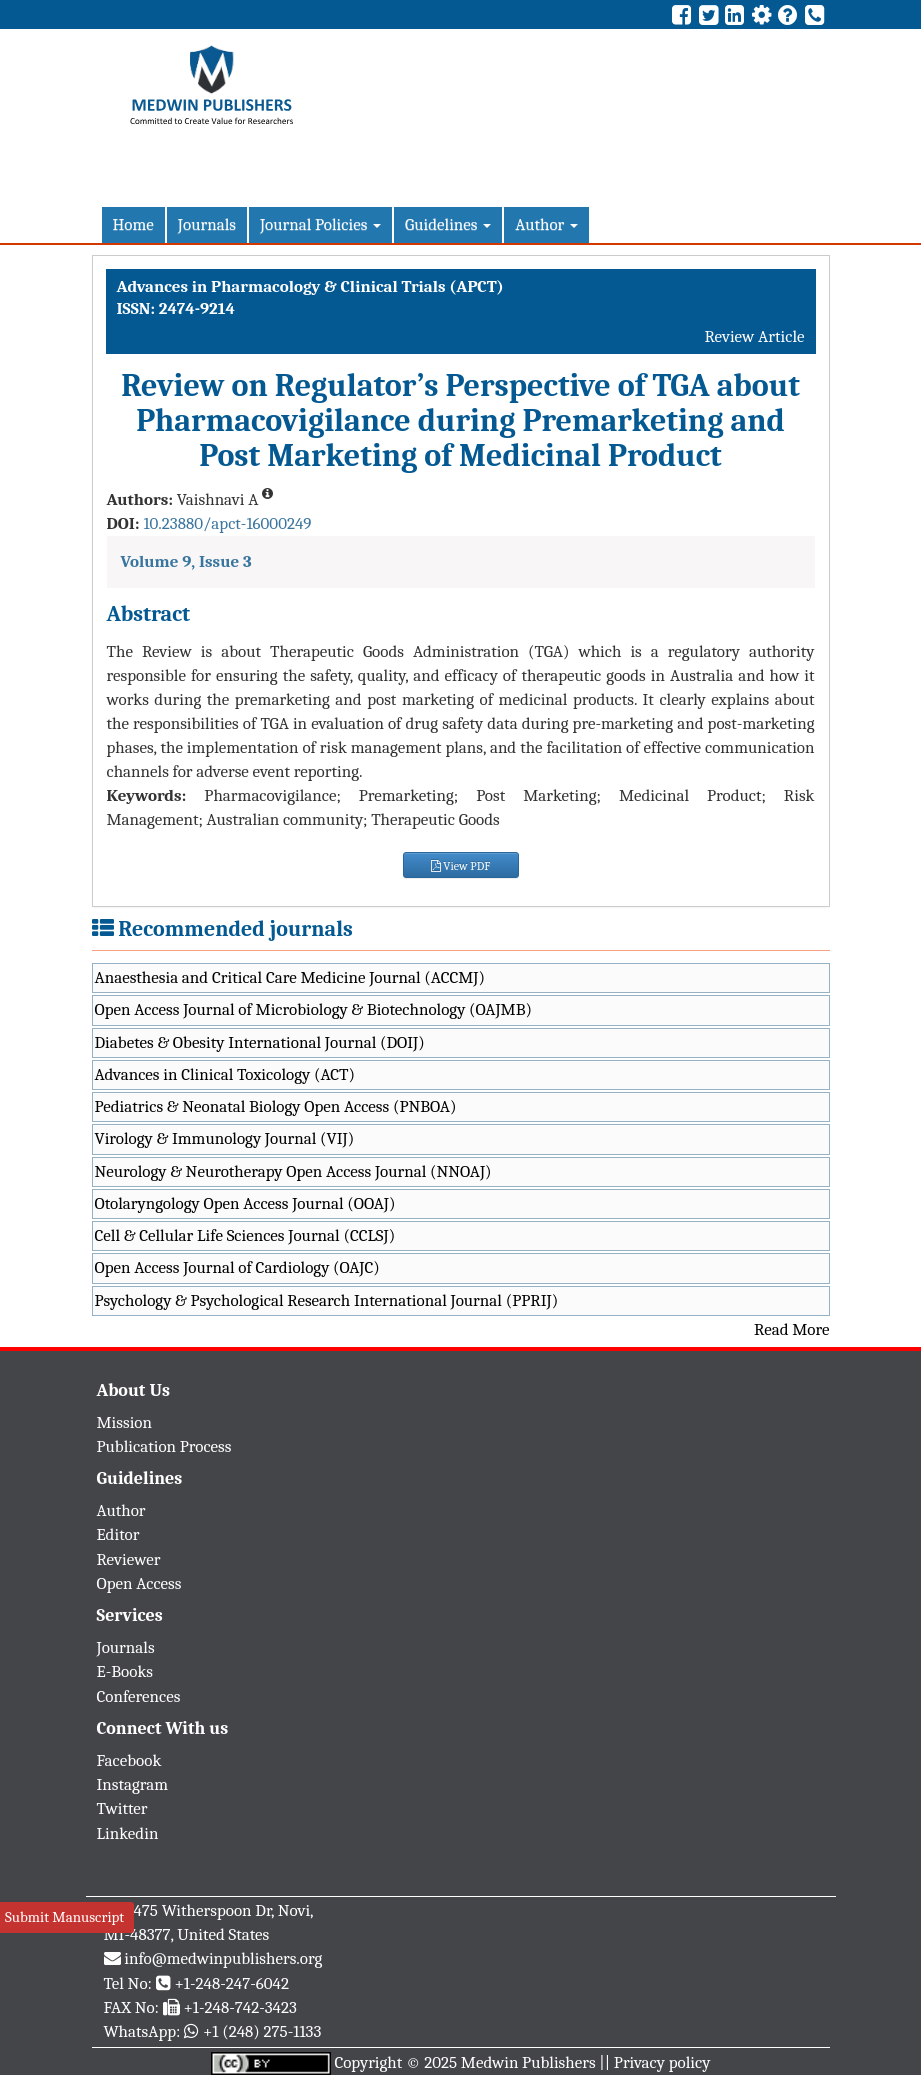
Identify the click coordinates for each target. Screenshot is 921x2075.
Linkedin (128, 1833)
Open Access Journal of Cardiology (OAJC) (237, 1267)
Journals (207, 224)
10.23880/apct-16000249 (227, 523)
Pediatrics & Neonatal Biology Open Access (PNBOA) (276, 1106)
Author (546, 224)
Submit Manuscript (64, 1917)
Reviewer (129, 1559)
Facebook (129, 1760)
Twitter (122, 1808)
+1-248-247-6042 (231, 1983)
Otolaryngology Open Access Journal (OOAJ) (245, 1203)
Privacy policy (662, 2062)
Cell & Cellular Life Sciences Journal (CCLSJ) (245, 1235)
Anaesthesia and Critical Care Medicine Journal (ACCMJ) (290, 977)
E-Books (125, 1671)
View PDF (461, 866)
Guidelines (448, 224)
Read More (791, 1329)
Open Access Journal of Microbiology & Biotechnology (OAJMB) (314, 1009)
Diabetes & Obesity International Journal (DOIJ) (260, 1042)
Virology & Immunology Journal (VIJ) (225, 1138)
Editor (118, 1534)
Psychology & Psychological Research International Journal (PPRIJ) (327, 1300)
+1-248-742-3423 (239, 2007)
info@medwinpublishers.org (223, 1958)
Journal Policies (320, 224)
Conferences (139, 1696)
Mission (125, 1422)
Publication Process (164, 1446)
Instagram (133, 1784)
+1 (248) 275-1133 (262, 2031)
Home (133, 224)
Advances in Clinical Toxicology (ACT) (225, 1074)
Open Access (139, 1583)
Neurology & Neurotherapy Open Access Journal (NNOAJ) (293, 1171)
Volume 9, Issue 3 (186, 561)
